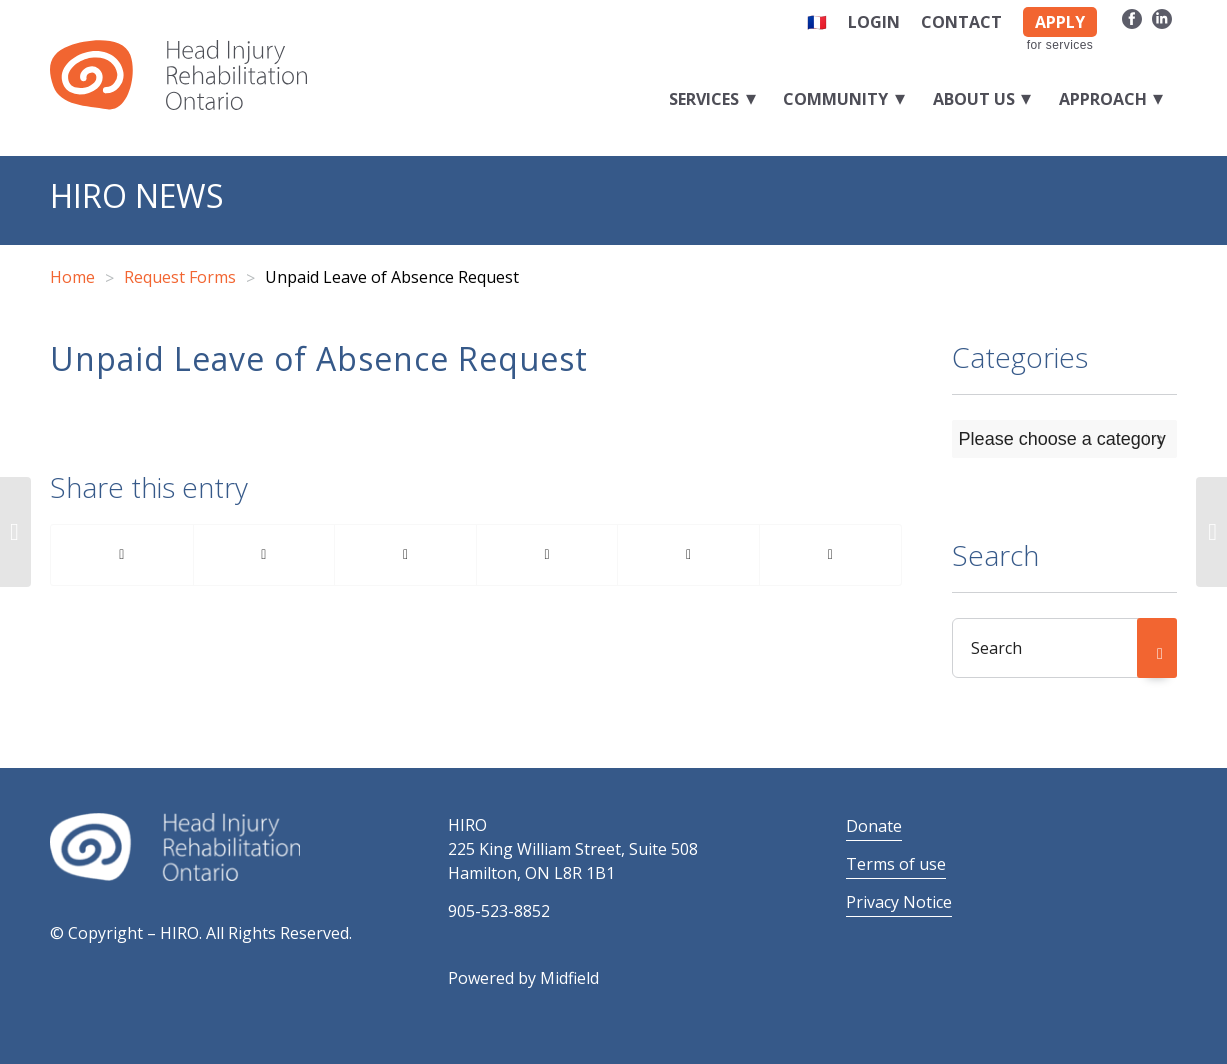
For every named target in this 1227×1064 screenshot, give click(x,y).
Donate (874, 826)
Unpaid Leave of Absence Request (319, 358)
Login (874, 22)
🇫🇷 (817, 22)
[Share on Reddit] (688, 555)
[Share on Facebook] (122, 555)
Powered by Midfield (523, 978)
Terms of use (896, 864)
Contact (961, 22)
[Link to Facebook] (1131, 18)
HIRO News (137, 195)
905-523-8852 (499, 911)
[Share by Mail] (830, 555)
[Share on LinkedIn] (547, 555)
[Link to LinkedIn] (1162, 18)
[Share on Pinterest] (405, 555)
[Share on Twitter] (264, 555)
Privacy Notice (899, 902)
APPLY (1060, 22)
